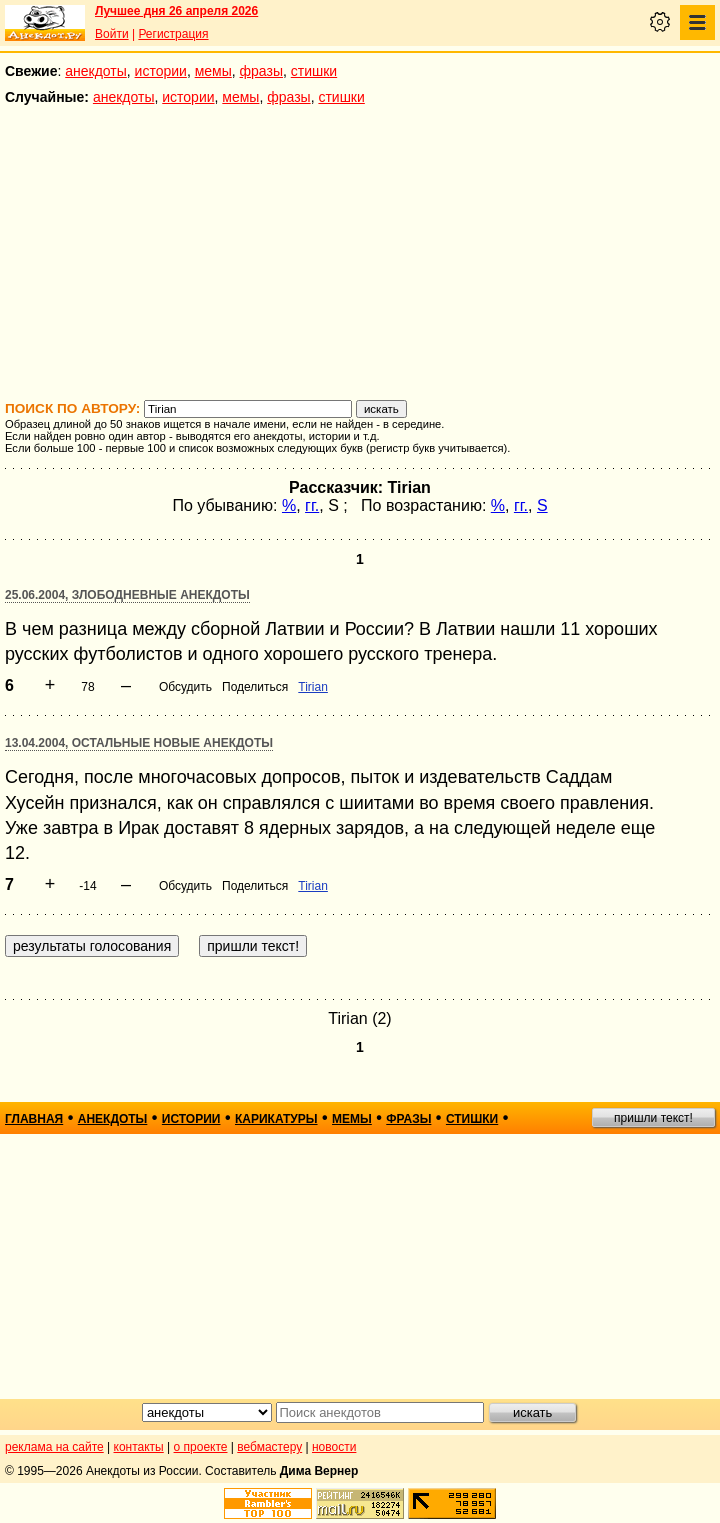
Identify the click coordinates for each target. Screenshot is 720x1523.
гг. (312, 505)
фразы (261, 71)
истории (161, 71)
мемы (213, 71)
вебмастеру (269, 1447)
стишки (314, 71)
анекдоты (96, 71)
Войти (112, 34)
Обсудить (185, 687)
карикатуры (276, 1119)
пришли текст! (653, 1118)
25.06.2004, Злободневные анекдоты (127, 595)
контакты (139, 1447)
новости (334, 1447)
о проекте (201, 1447)
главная (34, 1119)
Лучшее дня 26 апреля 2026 (176, 11)
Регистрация (173, 34)
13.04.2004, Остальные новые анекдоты (139, 743)
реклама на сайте (54, 1447)
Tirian (313, 687)
